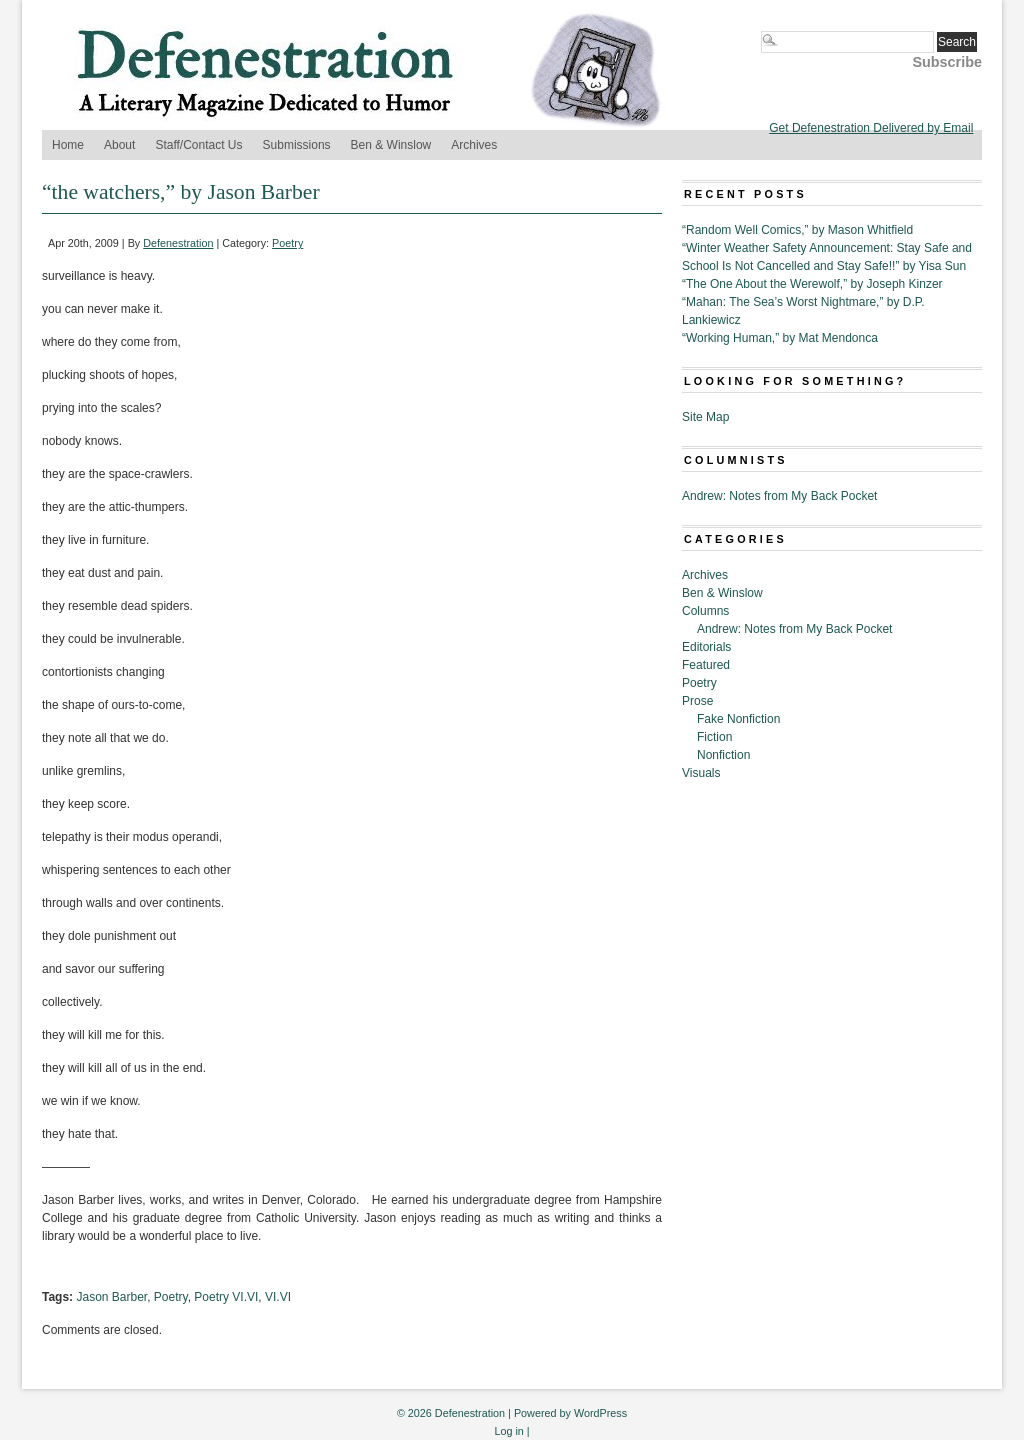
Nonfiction (723, 755)
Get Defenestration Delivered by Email (871, 128)
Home (68, 145)
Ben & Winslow (391, 145)
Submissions (297, 145)
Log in (508, 1431)
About (119, 145)
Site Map (705, 417)
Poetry (287, 243)
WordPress (600, 1413)
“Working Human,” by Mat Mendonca (780, 338)
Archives (474, 145)
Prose (697, 701)
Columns (705, 611)
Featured (706, 665)
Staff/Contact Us (198, 145)
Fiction (714, 737)
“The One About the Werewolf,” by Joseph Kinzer (812, 284)
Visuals (701, 773)
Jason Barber (111, 1297)
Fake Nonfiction (738, 719)
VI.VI (278, 1297)
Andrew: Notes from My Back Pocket (779, 496)
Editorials (706, 647)
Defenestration (178, 243)
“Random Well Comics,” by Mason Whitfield (797, 230)
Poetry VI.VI (226, 1297)
